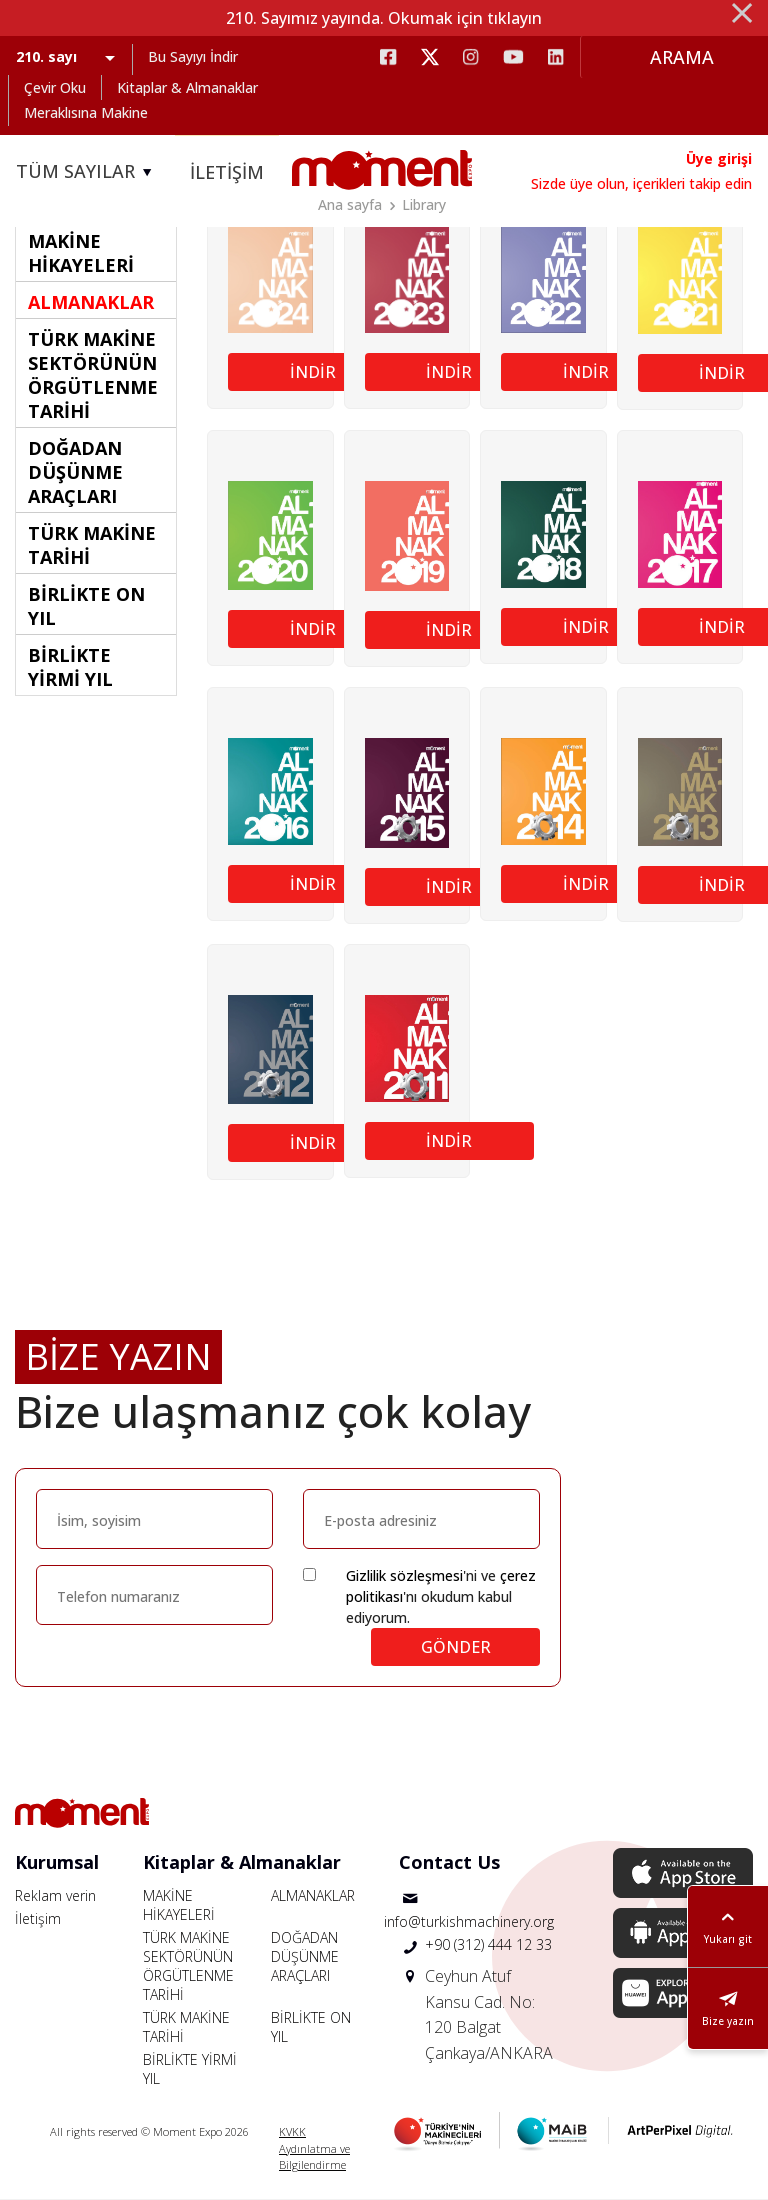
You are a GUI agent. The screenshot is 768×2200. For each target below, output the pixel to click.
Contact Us (449, 1862)
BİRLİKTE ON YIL (311, 2027)
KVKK (292, 2131)
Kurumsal (57, 1862)
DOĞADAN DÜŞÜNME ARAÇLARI (305, 1956)
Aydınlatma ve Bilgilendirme (314, 2157)
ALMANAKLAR (313, 1895)
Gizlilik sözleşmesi (404, 1575)
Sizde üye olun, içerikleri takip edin (641, 183)
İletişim (38, 1918)
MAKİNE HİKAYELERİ (179, 1905)
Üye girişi (719, 158)
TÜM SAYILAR (87, 172)
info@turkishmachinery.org (469, 1921)
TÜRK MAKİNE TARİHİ (186, 2027)
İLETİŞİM (227, 172)
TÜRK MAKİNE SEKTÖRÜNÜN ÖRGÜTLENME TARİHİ (188, 1966)
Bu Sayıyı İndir (193, 56)
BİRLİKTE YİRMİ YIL (190, 2069)
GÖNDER (456, 1647)
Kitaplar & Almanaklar (187, 87)
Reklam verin (55, 1895)
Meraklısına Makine (86, 112)
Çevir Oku (55, 87)
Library (424, 204)
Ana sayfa (350, 204)
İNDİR (313, 372)
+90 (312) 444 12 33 (488, 1944)
